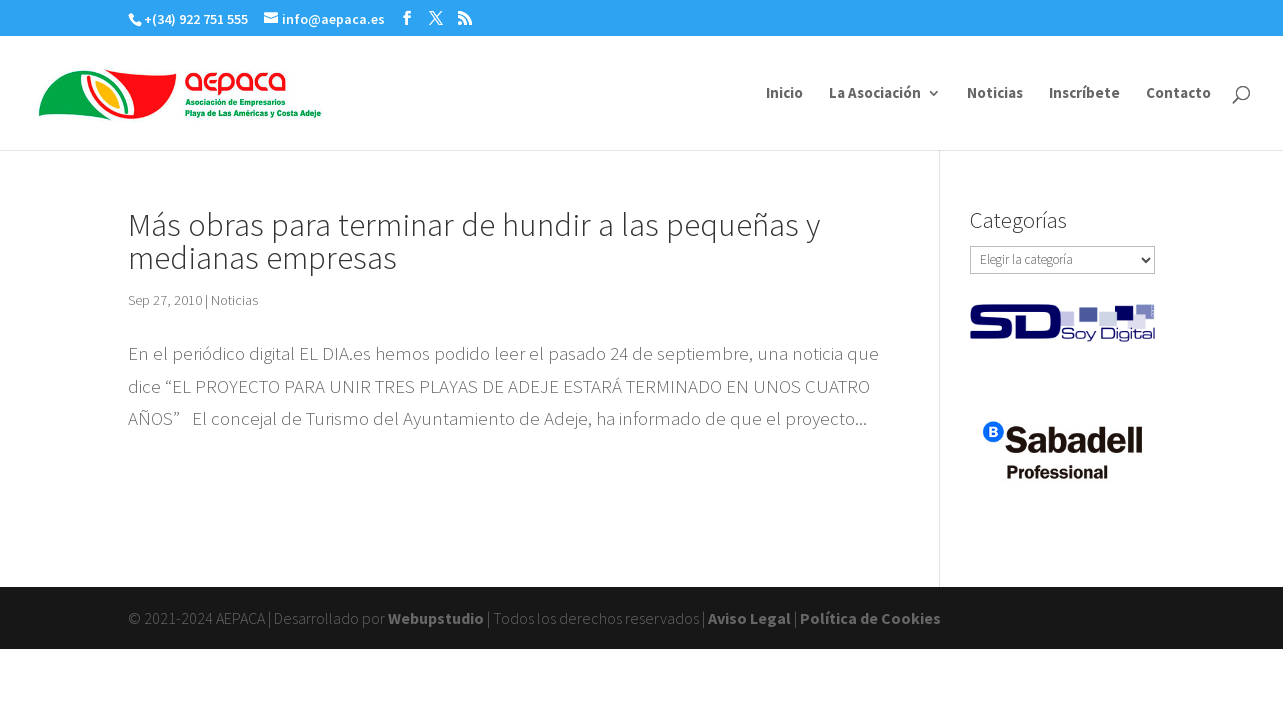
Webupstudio (436, 618)
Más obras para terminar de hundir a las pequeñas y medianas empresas (474, 241)
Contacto (1178, 94)
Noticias (995, 94)
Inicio (784, 94)
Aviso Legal (749, 618)
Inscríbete (1084, 94)
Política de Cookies (870, 618)
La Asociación (875, 94)
